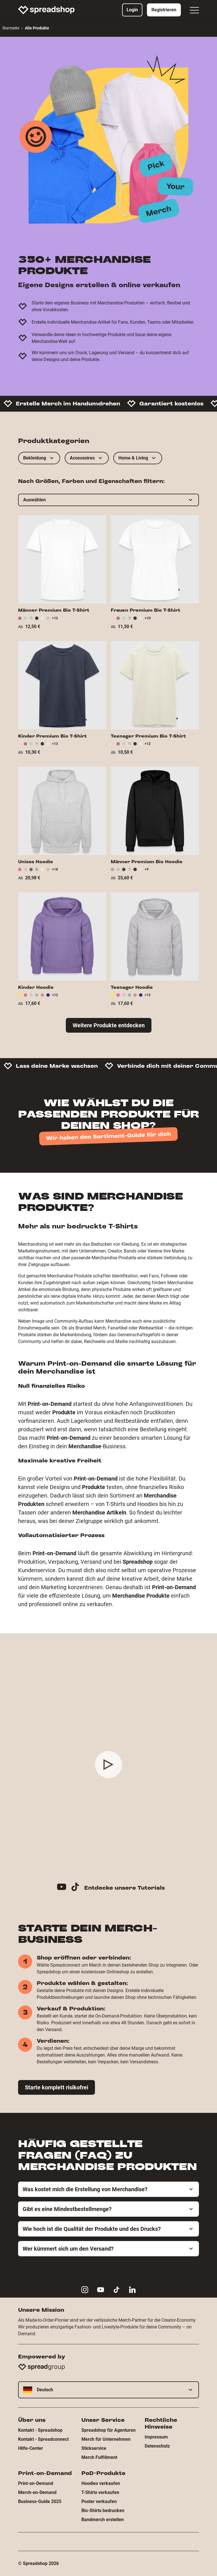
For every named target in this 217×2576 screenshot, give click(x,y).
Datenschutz (157, 2446)
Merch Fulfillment (99, 2457)
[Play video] (108, 1764)
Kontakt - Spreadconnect (43, 2439)
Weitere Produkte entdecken (109, 1025)
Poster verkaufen (99, 2501)
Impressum (156, 2437)
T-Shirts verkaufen (100, 2492)
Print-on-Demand (35, 2483)
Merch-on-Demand (37, 2492)
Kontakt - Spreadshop (40, 2430)
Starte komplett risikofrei (56, 2087)
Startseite (10, 28)
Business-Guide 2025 (39, 2501)
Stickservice (93, 2448)
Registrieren (163, 9)
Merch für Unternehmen (106, 2439)
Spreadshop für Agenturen (108, 2430)
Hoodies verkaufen (100, 2483)
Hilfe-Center (30, 2448)
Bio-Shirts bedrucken (102, 2510)
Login (132, 9)
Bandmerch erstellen (102, 2519)
